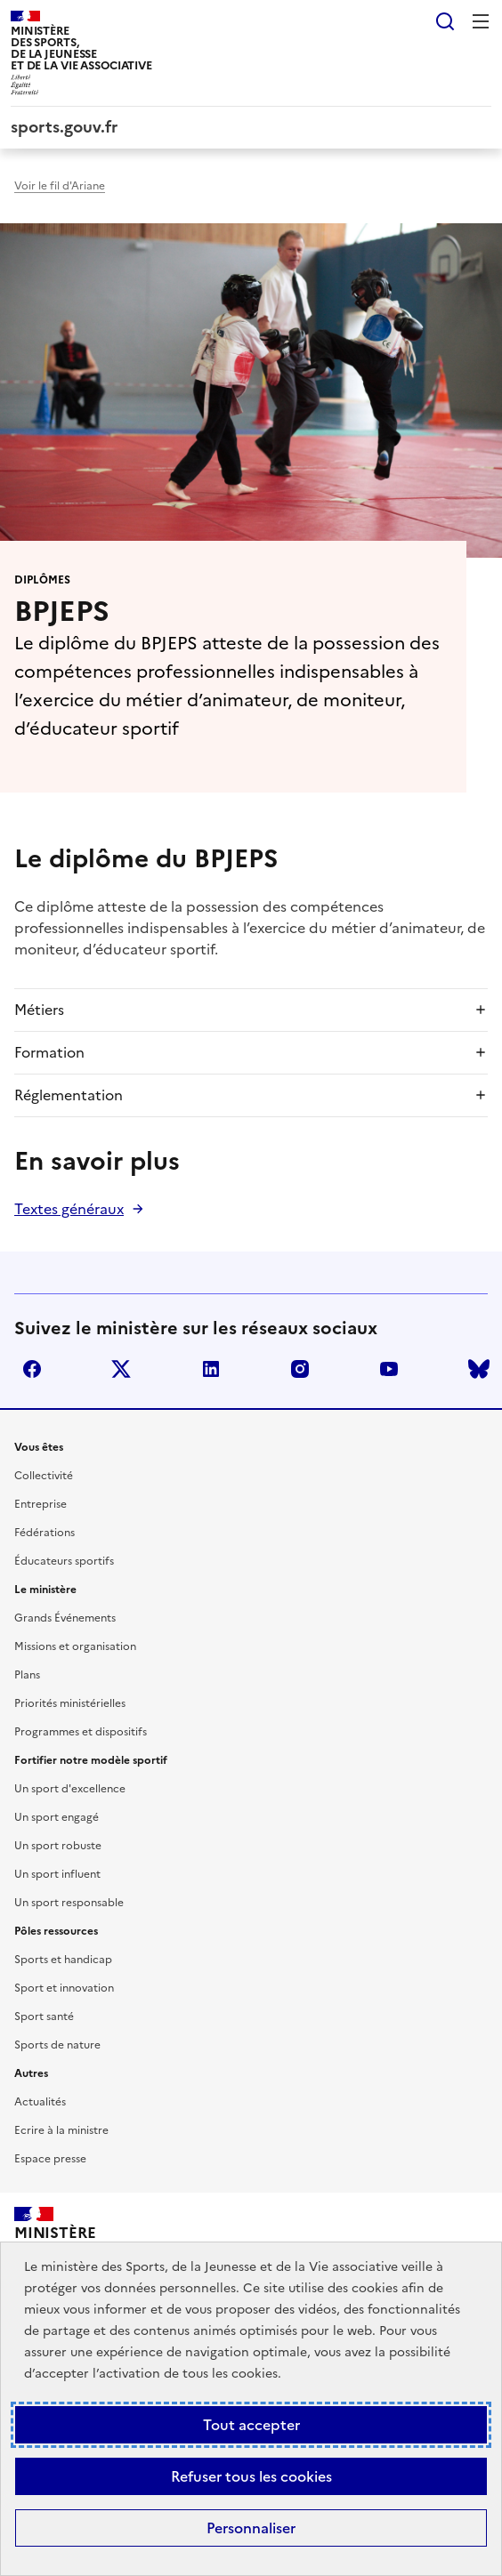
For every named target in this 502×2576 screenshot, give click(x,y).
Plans (27, 1675)
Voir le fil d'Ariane (59, 186)
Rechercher (445, 21)
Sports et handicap (63, 1960)
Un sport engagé (56, 1817)
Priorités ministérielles (70, 1703)
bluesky (479, 1369)
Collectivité (43, 1476)
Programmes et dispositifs (80, 1732)
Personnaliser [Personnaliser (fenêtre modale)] (251, 2528)
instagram (300, 1369)
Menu (480, 21)
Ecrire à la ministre (61, 2130)
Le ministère (45, 1590)
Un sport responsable (69, 1903)
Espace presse (50, 2159)
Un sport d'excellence (70, 1789)
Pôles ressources (56, 1931)
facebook (32, 1369)
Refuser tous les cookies (251, 2476)
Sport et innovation (64, 1988)
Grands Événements (65, 1618)
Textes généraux (69, 1209)
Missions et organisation (75, 1646)
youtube (389, 1369)
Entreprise (40, 1504)
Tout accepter (251, 2424)
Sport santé (44, 2016)
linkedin (211, 1369)
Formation (49, 1052)
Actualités (40, 2102)
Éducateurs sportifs (64, 1561)
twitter (121, 1369)
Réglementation (68, 1095)
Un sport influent (57, 1874)
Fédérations (44, 1533)
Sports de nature (57, 2045)
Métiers (39, 1009)
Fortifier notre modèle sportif (90, 1760)
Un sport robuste (57, 1846)
